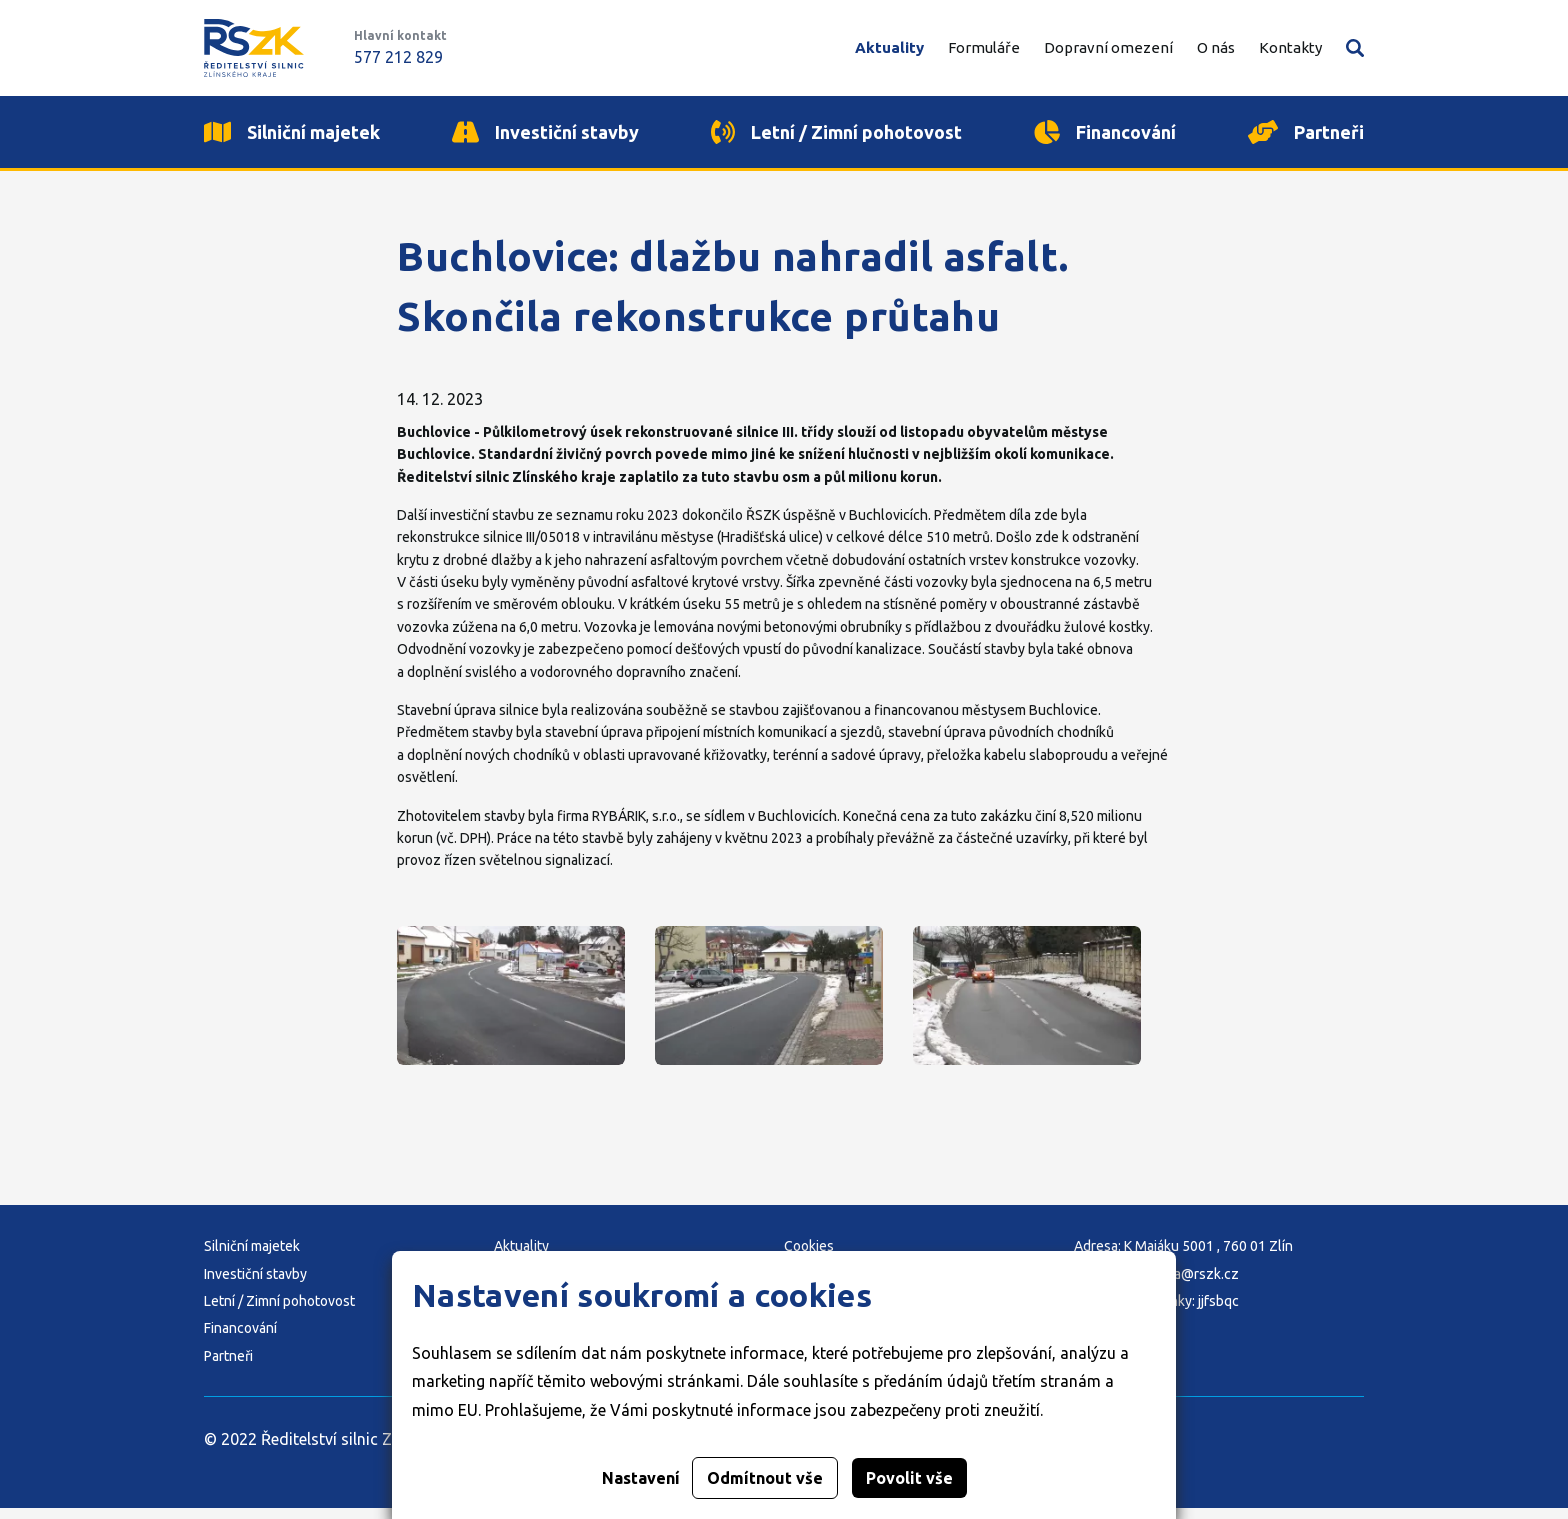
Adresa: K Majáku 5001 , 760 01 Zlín (1183, 1257)
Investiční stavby (255, 1285)
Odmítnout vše (765, 1478)
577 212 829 (398, 57)
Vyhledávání (1355, 48)
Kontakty (1290, 47)
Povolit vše (909, 1478)
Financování (240, 1340)
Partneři (228, 1367)
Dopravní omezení (1108, 47)
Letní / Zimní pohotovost (279, 1312)
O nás (1216, 47)
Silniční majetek (252, 1257)
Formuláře (984, 47)
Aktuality (889, 47)
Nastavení (641, 1478)
